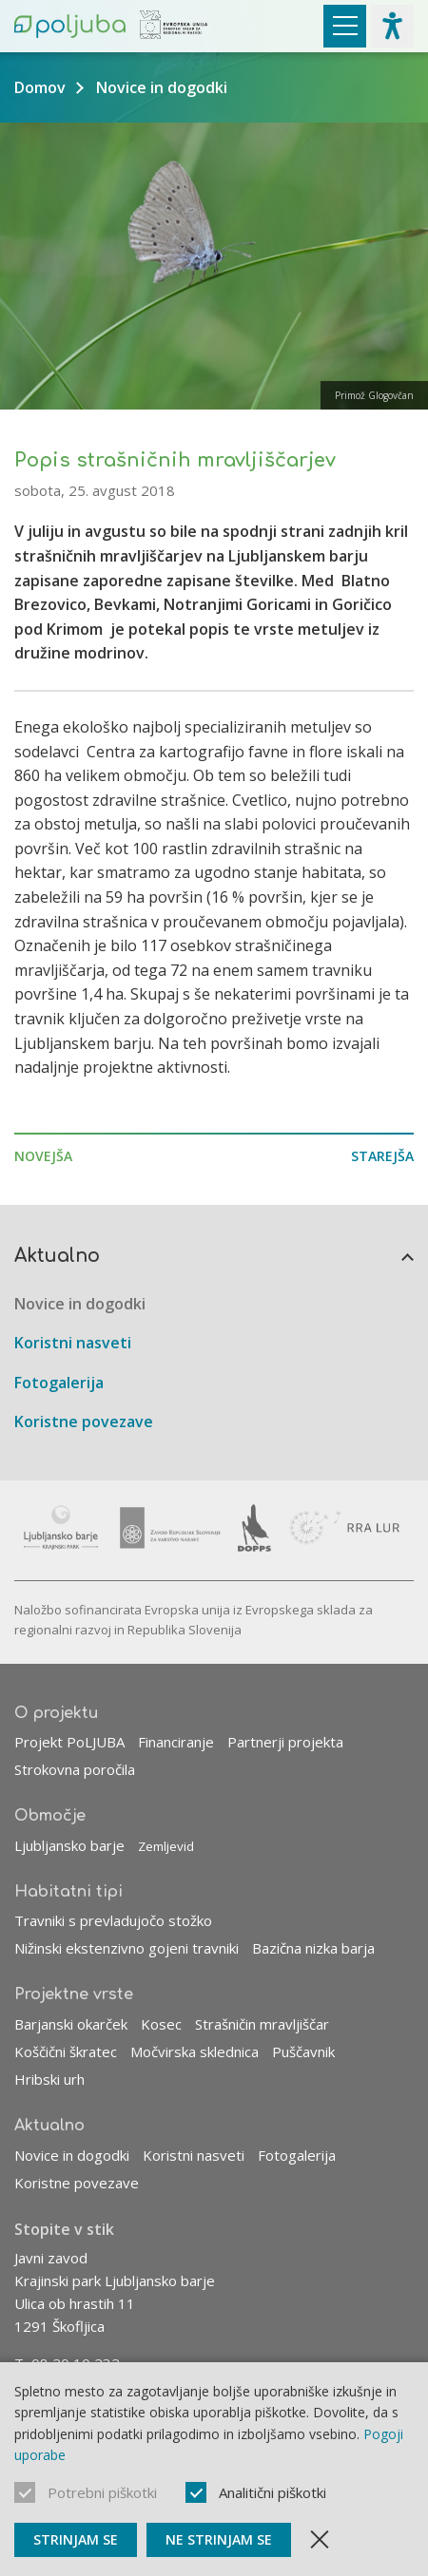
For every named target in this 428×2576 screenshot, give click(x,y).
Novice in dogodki (161, 87)
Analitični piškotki (272, 2492)
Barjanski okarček (70, 2023)
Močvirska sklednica (194, 2051)
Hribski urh (49, 2079)
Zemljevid (166, 1846)
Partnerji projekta (285, 1741)
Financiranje (176, 1741)
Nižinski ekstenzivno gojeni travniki (126, 1947)
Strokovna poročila (74, 1769)
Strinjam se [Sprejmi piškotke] (75, 2539)
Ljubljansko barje (69, 1845)
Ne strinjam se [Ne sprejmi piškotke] (218, 2539)
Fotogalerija (59, 1382)
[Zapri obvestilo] (320, 2540)
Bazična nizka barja (313, 1947)
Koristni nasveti (72, 1342)
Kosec (161, 2023)
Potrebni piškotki (102, 2492)
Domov (40, 87)
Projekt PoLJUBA (69, 1741)
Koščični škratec (65, 2051)
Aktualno (57, 1256)
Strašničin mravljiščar (262, 2023)
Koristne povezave (83, 1421)
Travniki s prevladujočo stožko (113, 1920)
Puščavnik (303, 2051)
